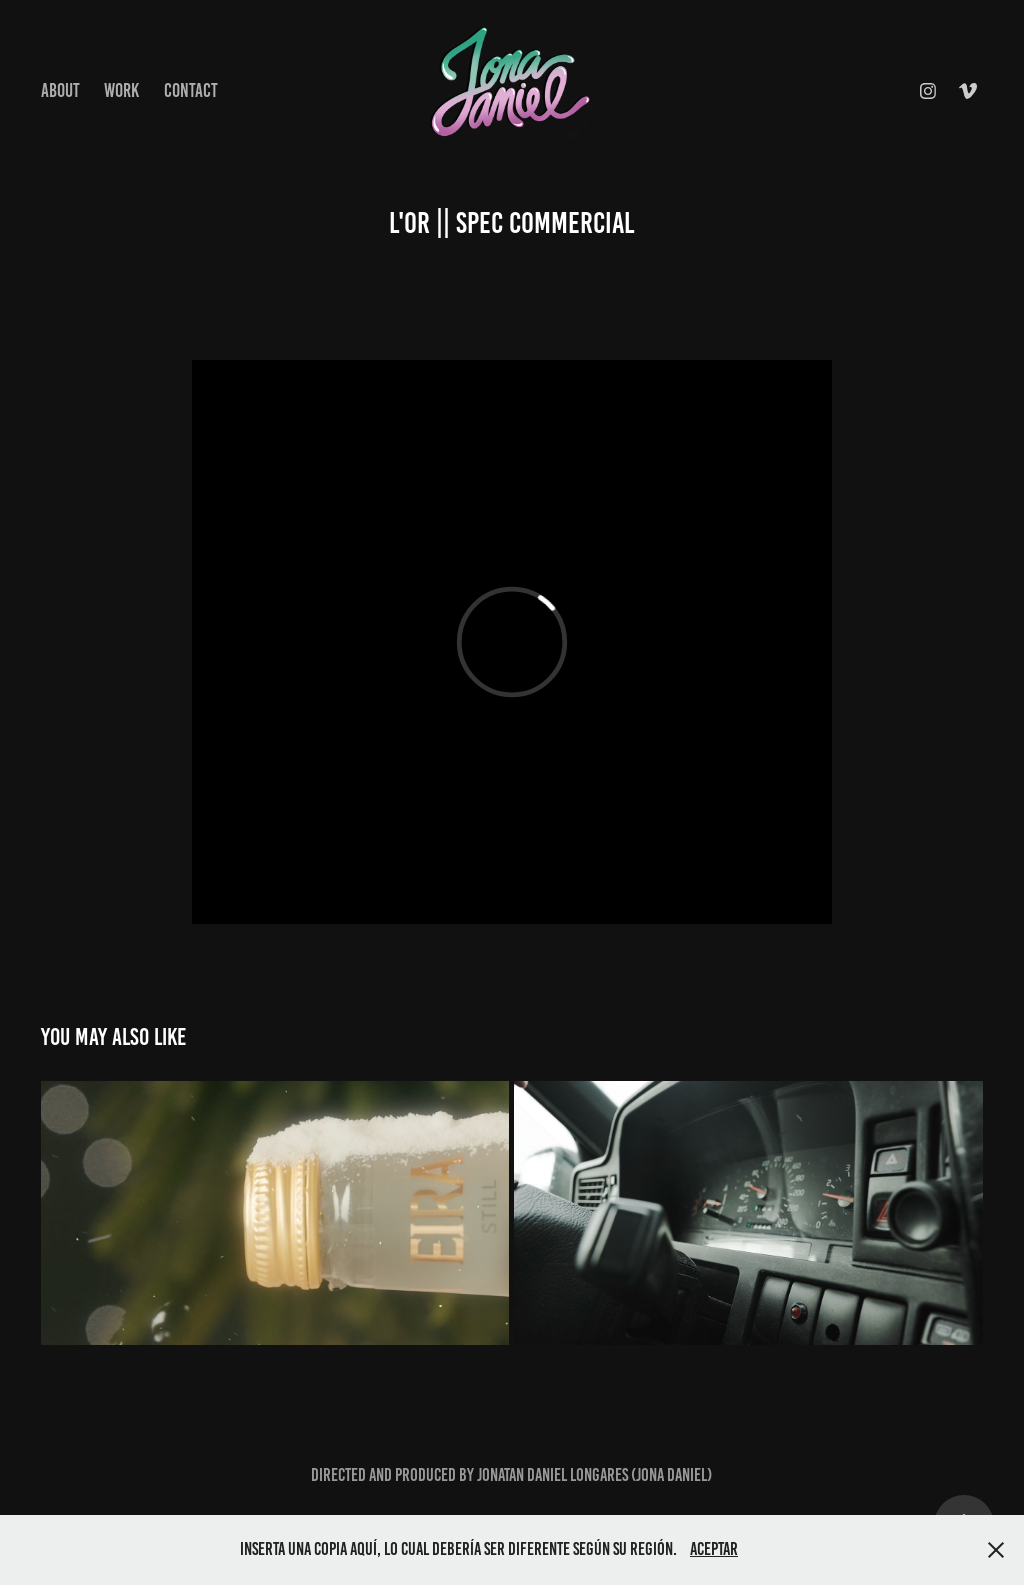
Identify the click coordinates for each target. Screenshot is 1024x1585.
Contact (191, 90)
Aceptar (714, 1549)
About (60, 90)
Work (121, 90)
